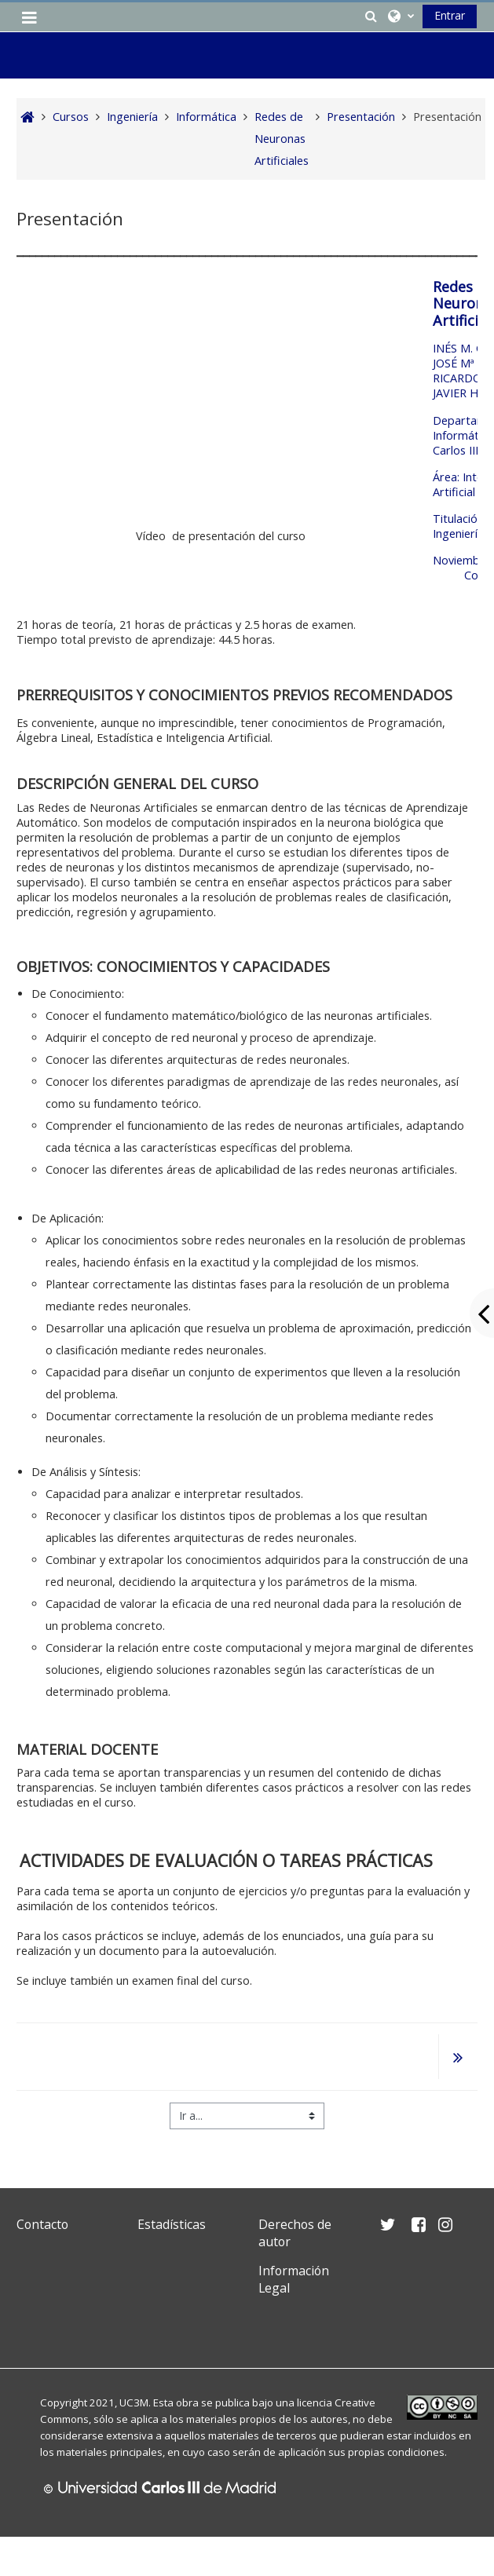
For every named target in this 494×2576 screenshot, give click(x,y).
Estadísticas (171, 2224)
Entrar (449, 15)
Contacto (42, 2224)
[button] (370, 15)
